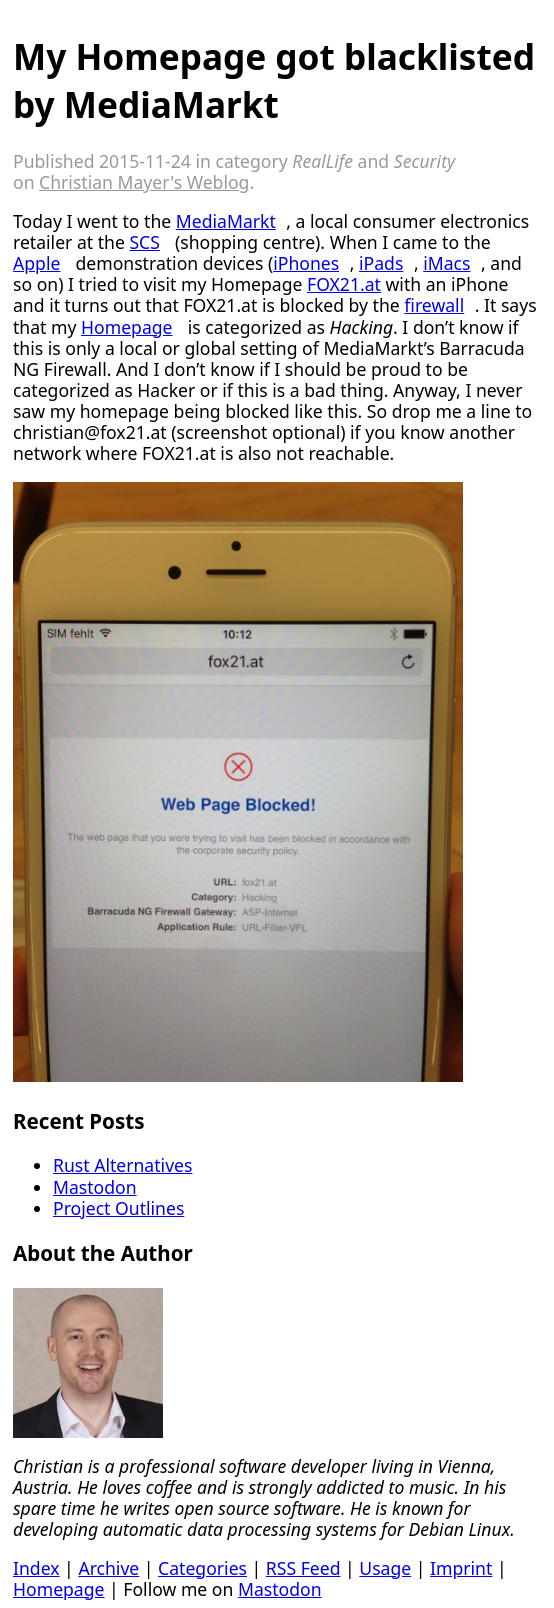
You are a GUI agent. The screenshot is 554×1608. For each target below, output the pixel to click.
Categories (202, 1568)
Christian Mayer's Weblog (144, 182)
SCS (144, 242)
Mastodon (95, 1187)
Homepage (127, 327)
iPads (381, 263)
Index (36, 1568)
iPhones (306, 263)
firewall (434, 305)
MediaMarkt (226, 221)
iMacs (446, 263)
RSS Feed (303, 1568)
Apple (36, 263)
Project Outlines (118, 1208)
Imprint (461, 1568)
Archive (108, 1568)
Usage (385, 1568)
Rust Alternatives (122, 1165)
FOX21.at (344, 284)
